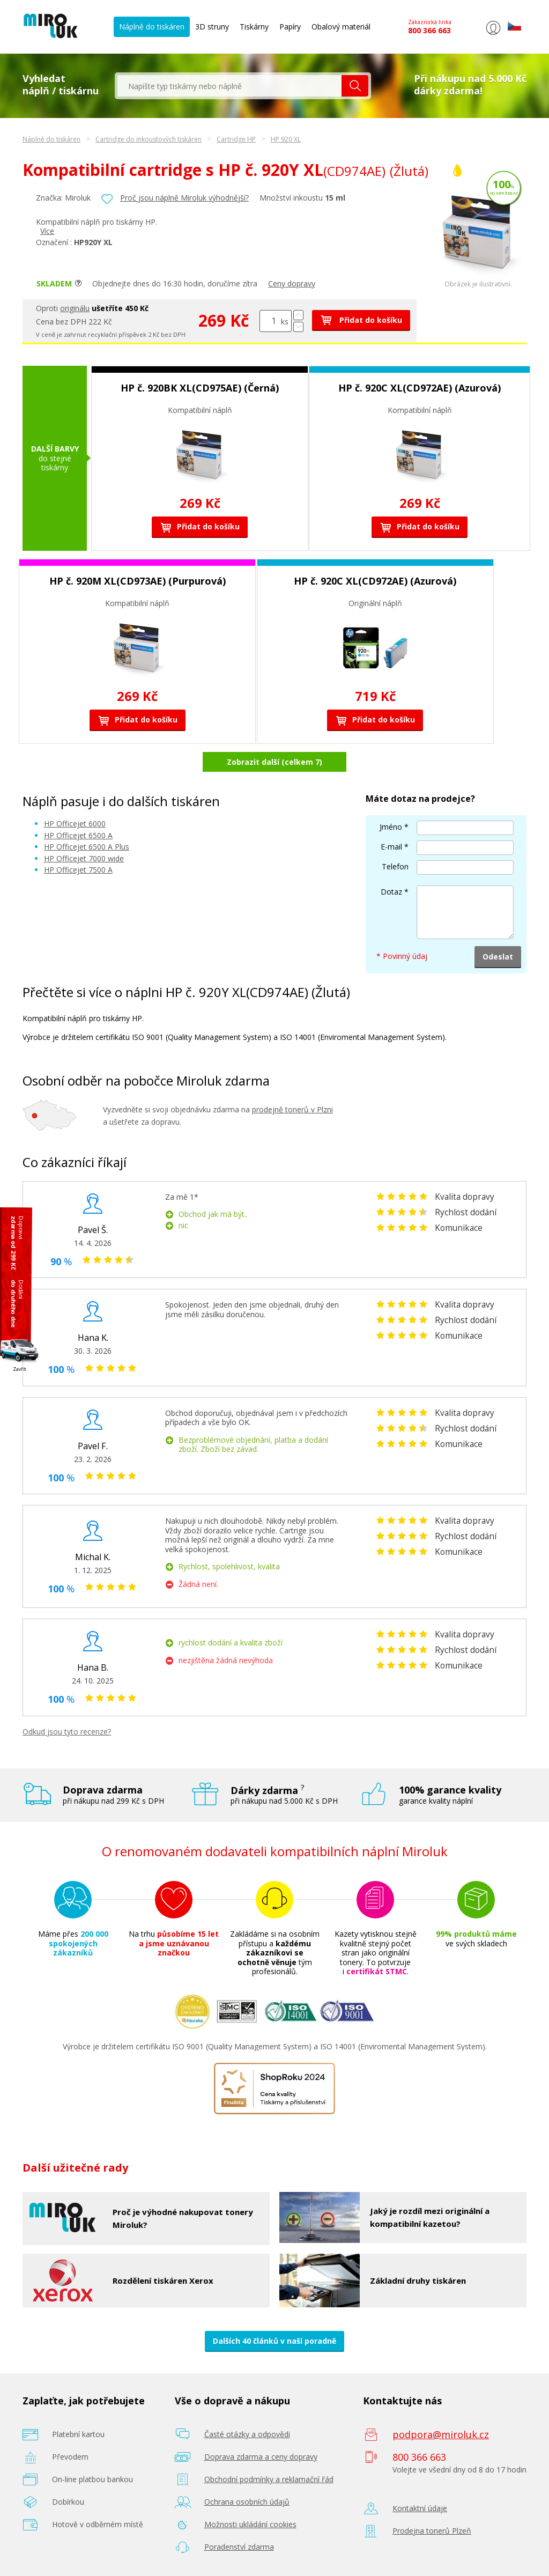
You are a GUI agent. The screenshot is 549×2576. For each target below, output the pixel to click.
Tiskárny (254, 26)
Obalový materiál (340, 26)
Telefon (395, 866)
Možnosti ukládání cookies (250, 2524)
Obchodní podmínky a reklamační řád (268, 2479)
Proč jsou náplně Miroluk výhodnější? (184, 198)
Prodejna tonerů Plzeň (431, 2531)
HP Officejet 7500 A (78, 870)
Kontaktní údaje (419, 2508)
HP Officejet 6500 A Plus (86, 847)
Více (47, 231)
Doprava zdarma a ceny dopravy (260, 2457)
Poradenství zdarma (239, 2547)
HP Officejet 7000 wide (84, 858)
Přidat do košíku (361, 320)
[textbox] (229, 86)
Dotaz (391, 892)
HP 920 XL (286, 139)
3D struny (212, 26)
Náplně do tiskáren (151, 26)
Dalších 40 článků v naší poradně (274, 2341)
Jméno (391, 827)
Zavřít (19, 1368)
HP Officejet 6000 (75, 823)
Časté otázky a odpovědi (247, 2434)
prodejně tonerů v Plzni (292, 1109)
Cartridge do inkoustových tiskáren (148, 139)
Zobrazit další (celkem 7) (274, 762)
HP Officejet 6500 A (78, 835)
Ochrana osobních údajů (247, 2502)
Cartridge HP (236, 139)
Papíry (290, 26)
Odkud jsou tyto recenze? (67, 1731)
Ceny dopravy (291, 283)
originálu (75, 308)
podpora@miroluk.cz (440, 2434)
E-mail (391, 847)
